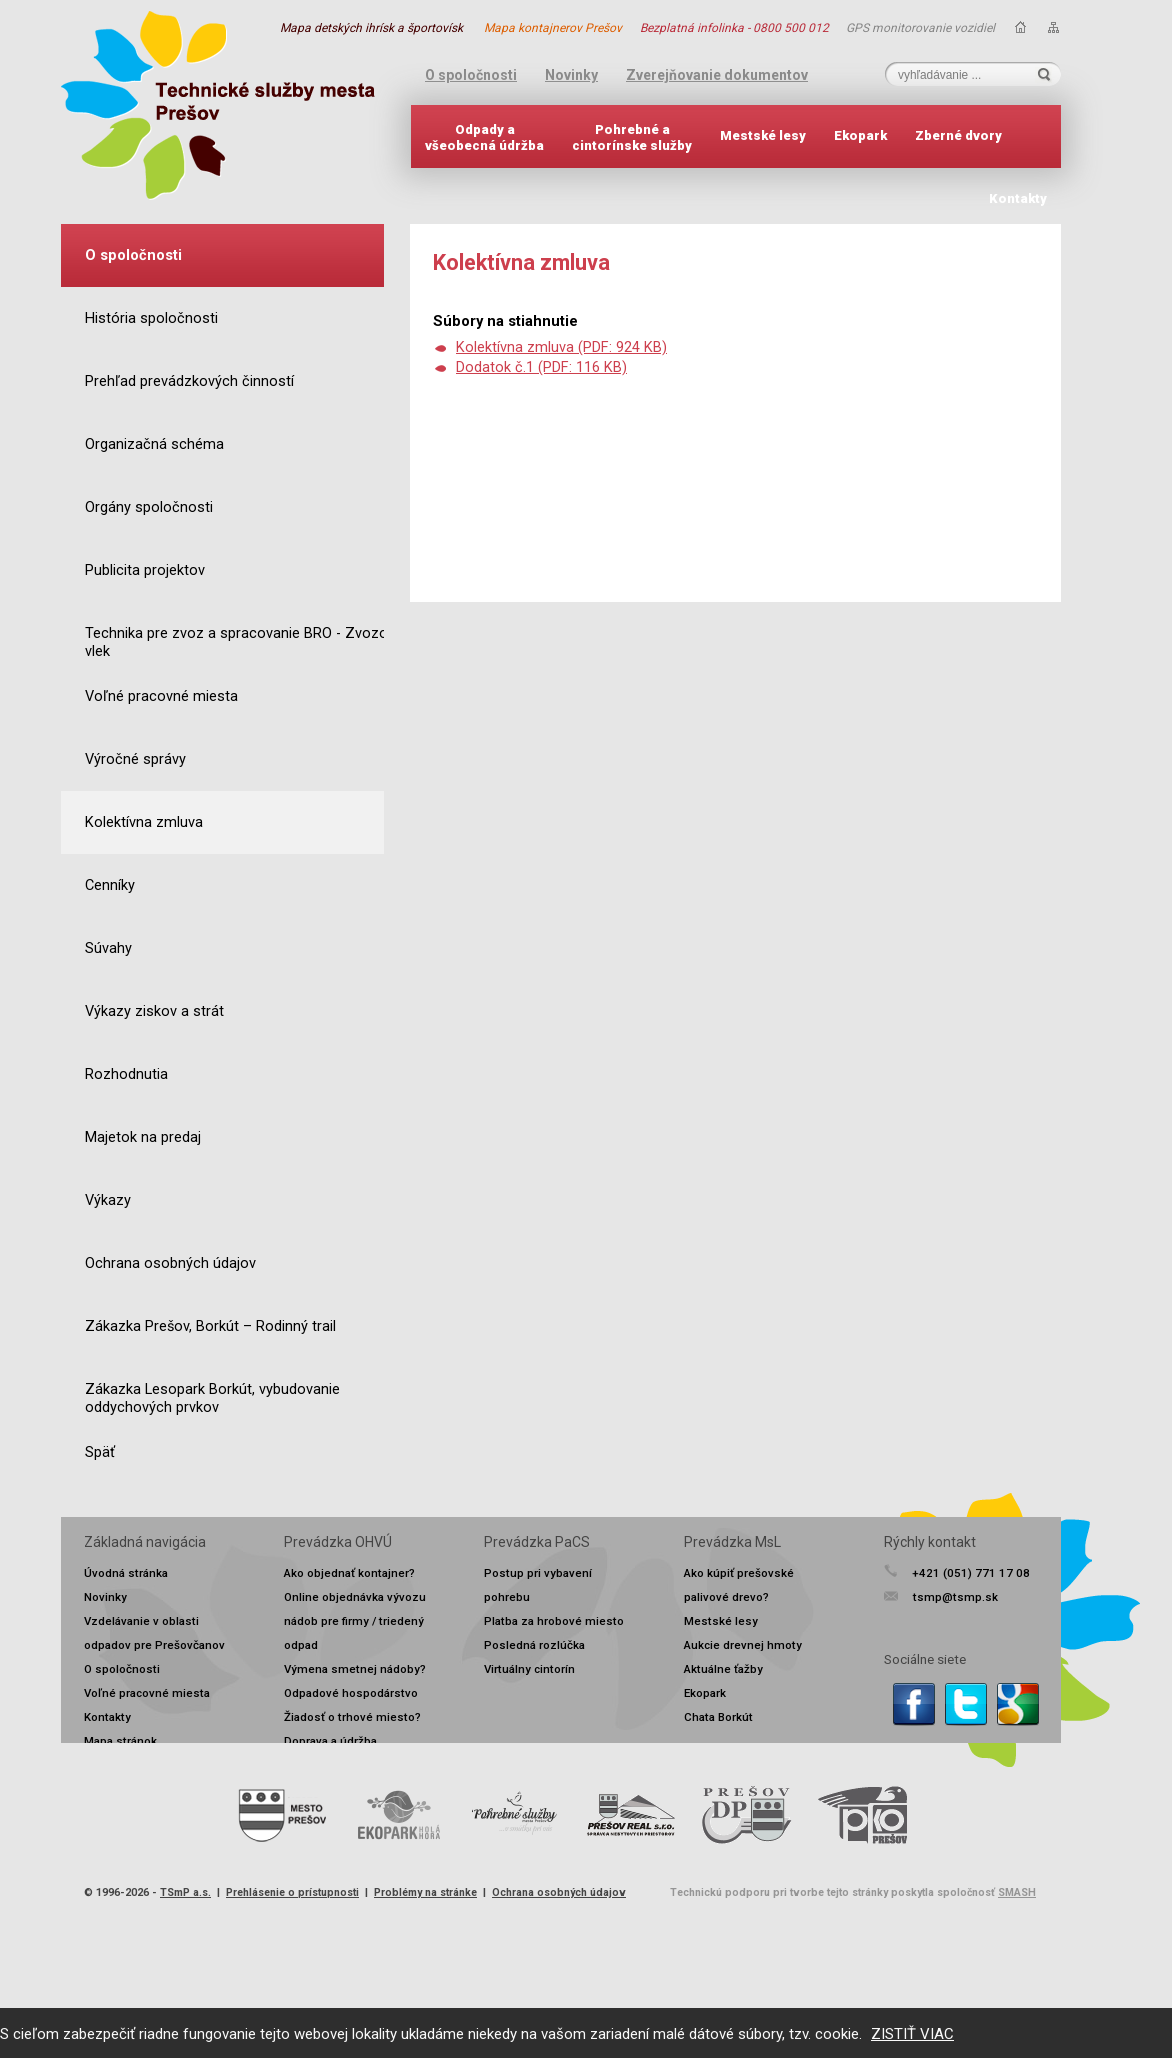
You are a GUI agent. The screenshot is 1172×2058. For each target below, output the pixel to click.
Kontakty (1018, 198)
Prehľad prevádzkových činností (189, 381)
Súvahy (108, 948)
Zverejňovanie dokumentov (717, 75)
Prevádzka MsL (732, 1542)
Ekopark (860, 135)
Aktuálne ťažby (723, 1669)
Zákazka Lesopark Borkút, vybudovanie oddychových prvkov (212, 1398)
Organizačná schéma (154, 444)
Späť (100, 1452)
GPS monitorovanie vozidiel (920, 28)
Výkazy (108, 1200)
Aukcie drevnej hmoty (743, 1645)
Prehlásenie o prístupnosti (292, 1892)
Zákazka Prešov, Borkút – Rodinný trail (210, 1326)
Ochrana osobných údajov (170, 1263)
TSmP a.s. (185, 1892)
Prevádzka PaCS (537, 1542)
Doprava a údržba (330, 1741)
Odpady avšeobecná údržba (484, 137)
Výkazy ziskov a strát (154, 1011)
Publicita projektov (145, 570)
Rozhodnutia (126, 1074)
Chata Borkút (718, 1717)
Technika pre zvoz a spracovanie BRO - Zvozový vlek (243, 642)
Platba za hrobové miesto (554, 1621)
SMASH (1017, 1892)
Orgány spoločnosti (149, 507)
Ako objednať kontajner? (349, 1573)
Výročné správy (135, 759)
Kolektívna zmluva (144, 822)
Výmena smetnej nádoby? (355, 1669)
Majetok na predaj (143, 1137)
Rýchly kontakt (930, 1542)
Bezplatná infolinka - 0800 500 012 (734, 28)
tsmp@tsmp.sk (955, 1597)
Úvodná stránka (126, 1573)
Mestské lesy (763, 135)
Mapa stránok (120, 1741)
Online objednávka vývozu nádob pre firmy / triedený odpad (355, 1621)
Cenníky (110, 885)
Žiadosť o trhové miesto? (352, 1717)
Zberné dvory (958, 135)
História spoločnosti (151, 318)
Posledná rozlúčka (534, 1645)
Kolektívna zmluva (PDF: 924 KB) (561, 347)
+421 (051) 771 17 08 (971, 1573)
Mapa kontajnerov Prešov (553, 28)
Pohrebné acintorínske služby (632, 137)
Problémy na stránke (425, 1892)
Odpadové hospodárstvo (351, 1693)
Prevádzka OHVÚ (338, 1542)
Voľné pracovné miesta (161, 696)
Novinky (571, 75)
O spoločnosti (471, 75)
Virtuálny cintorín (529, 1669)
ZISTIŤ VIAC (912, 2034)
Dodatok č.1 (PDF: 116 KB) (541, 367)
